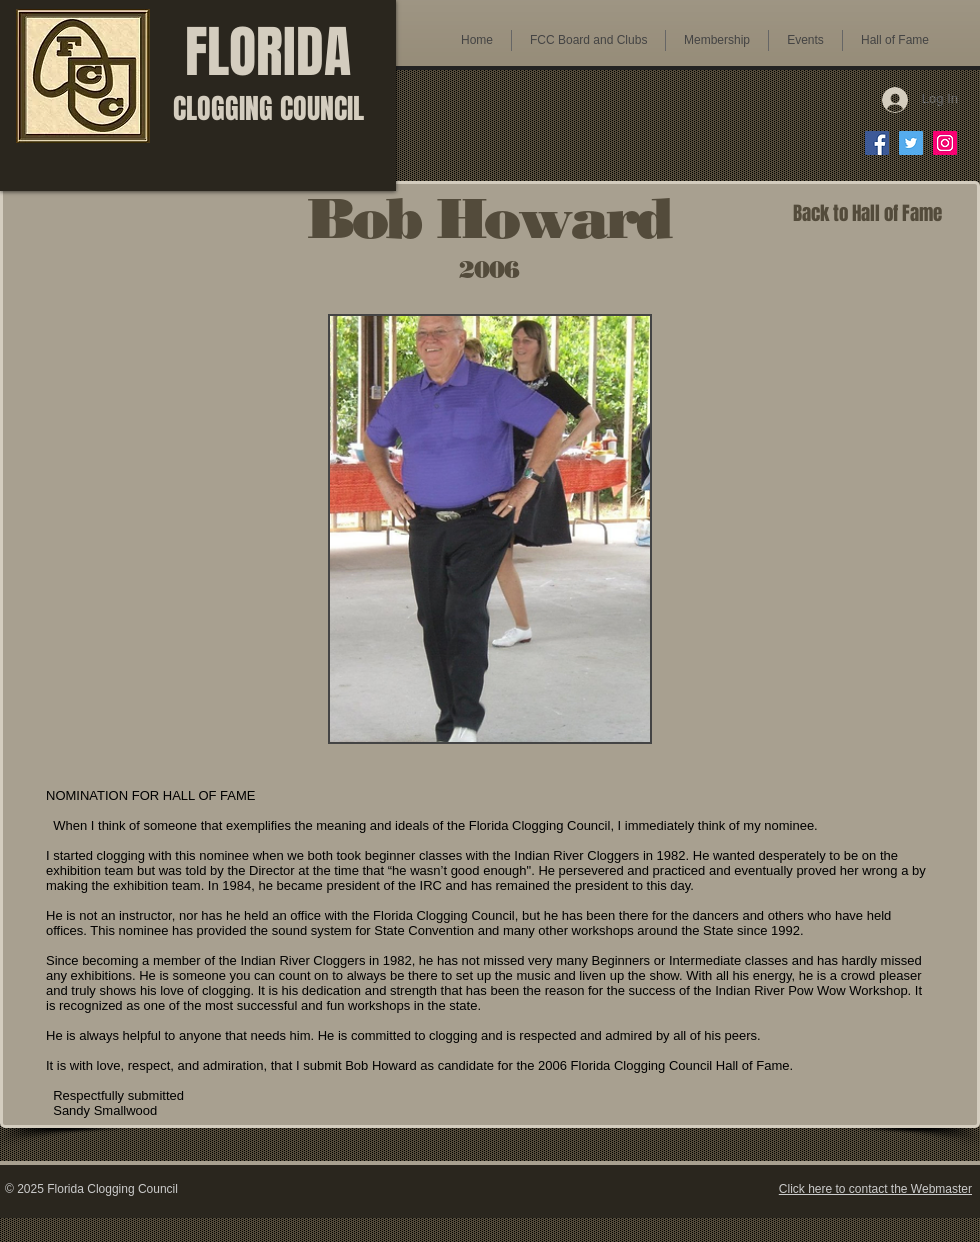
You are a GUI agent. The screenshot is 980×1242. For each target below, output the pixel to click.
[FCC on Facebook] (877, 143)
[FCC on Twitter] (911, 143)
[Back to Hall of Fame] (867, 213)
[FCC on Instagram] (945, 143)
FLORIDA (268, 70)
